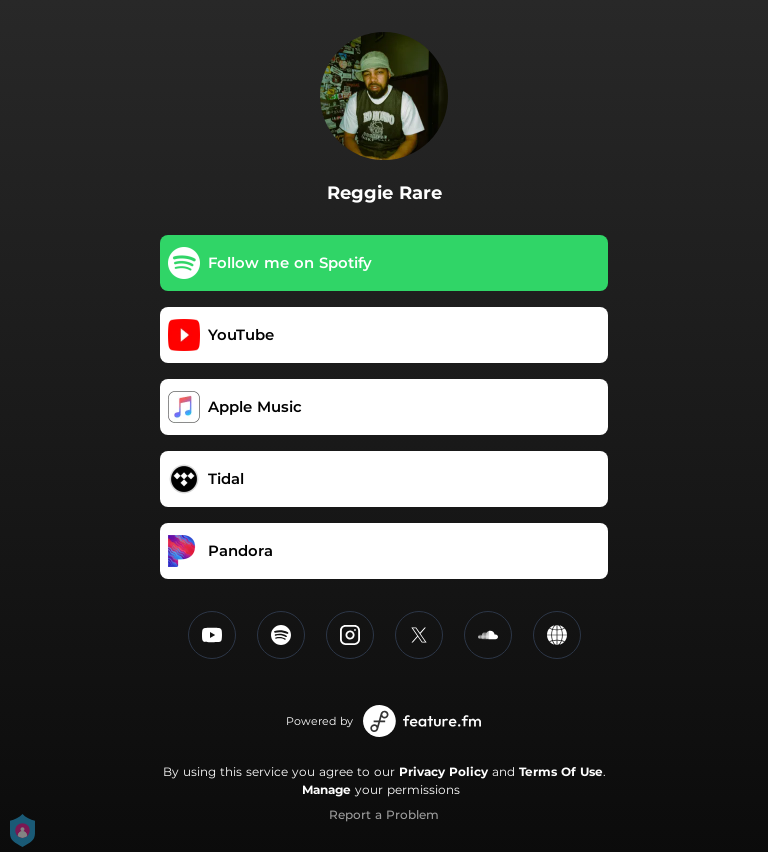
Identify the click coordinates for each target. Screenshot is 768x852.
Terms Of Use (561, 771)
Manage (326, 789)
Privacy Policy (443, 771)
